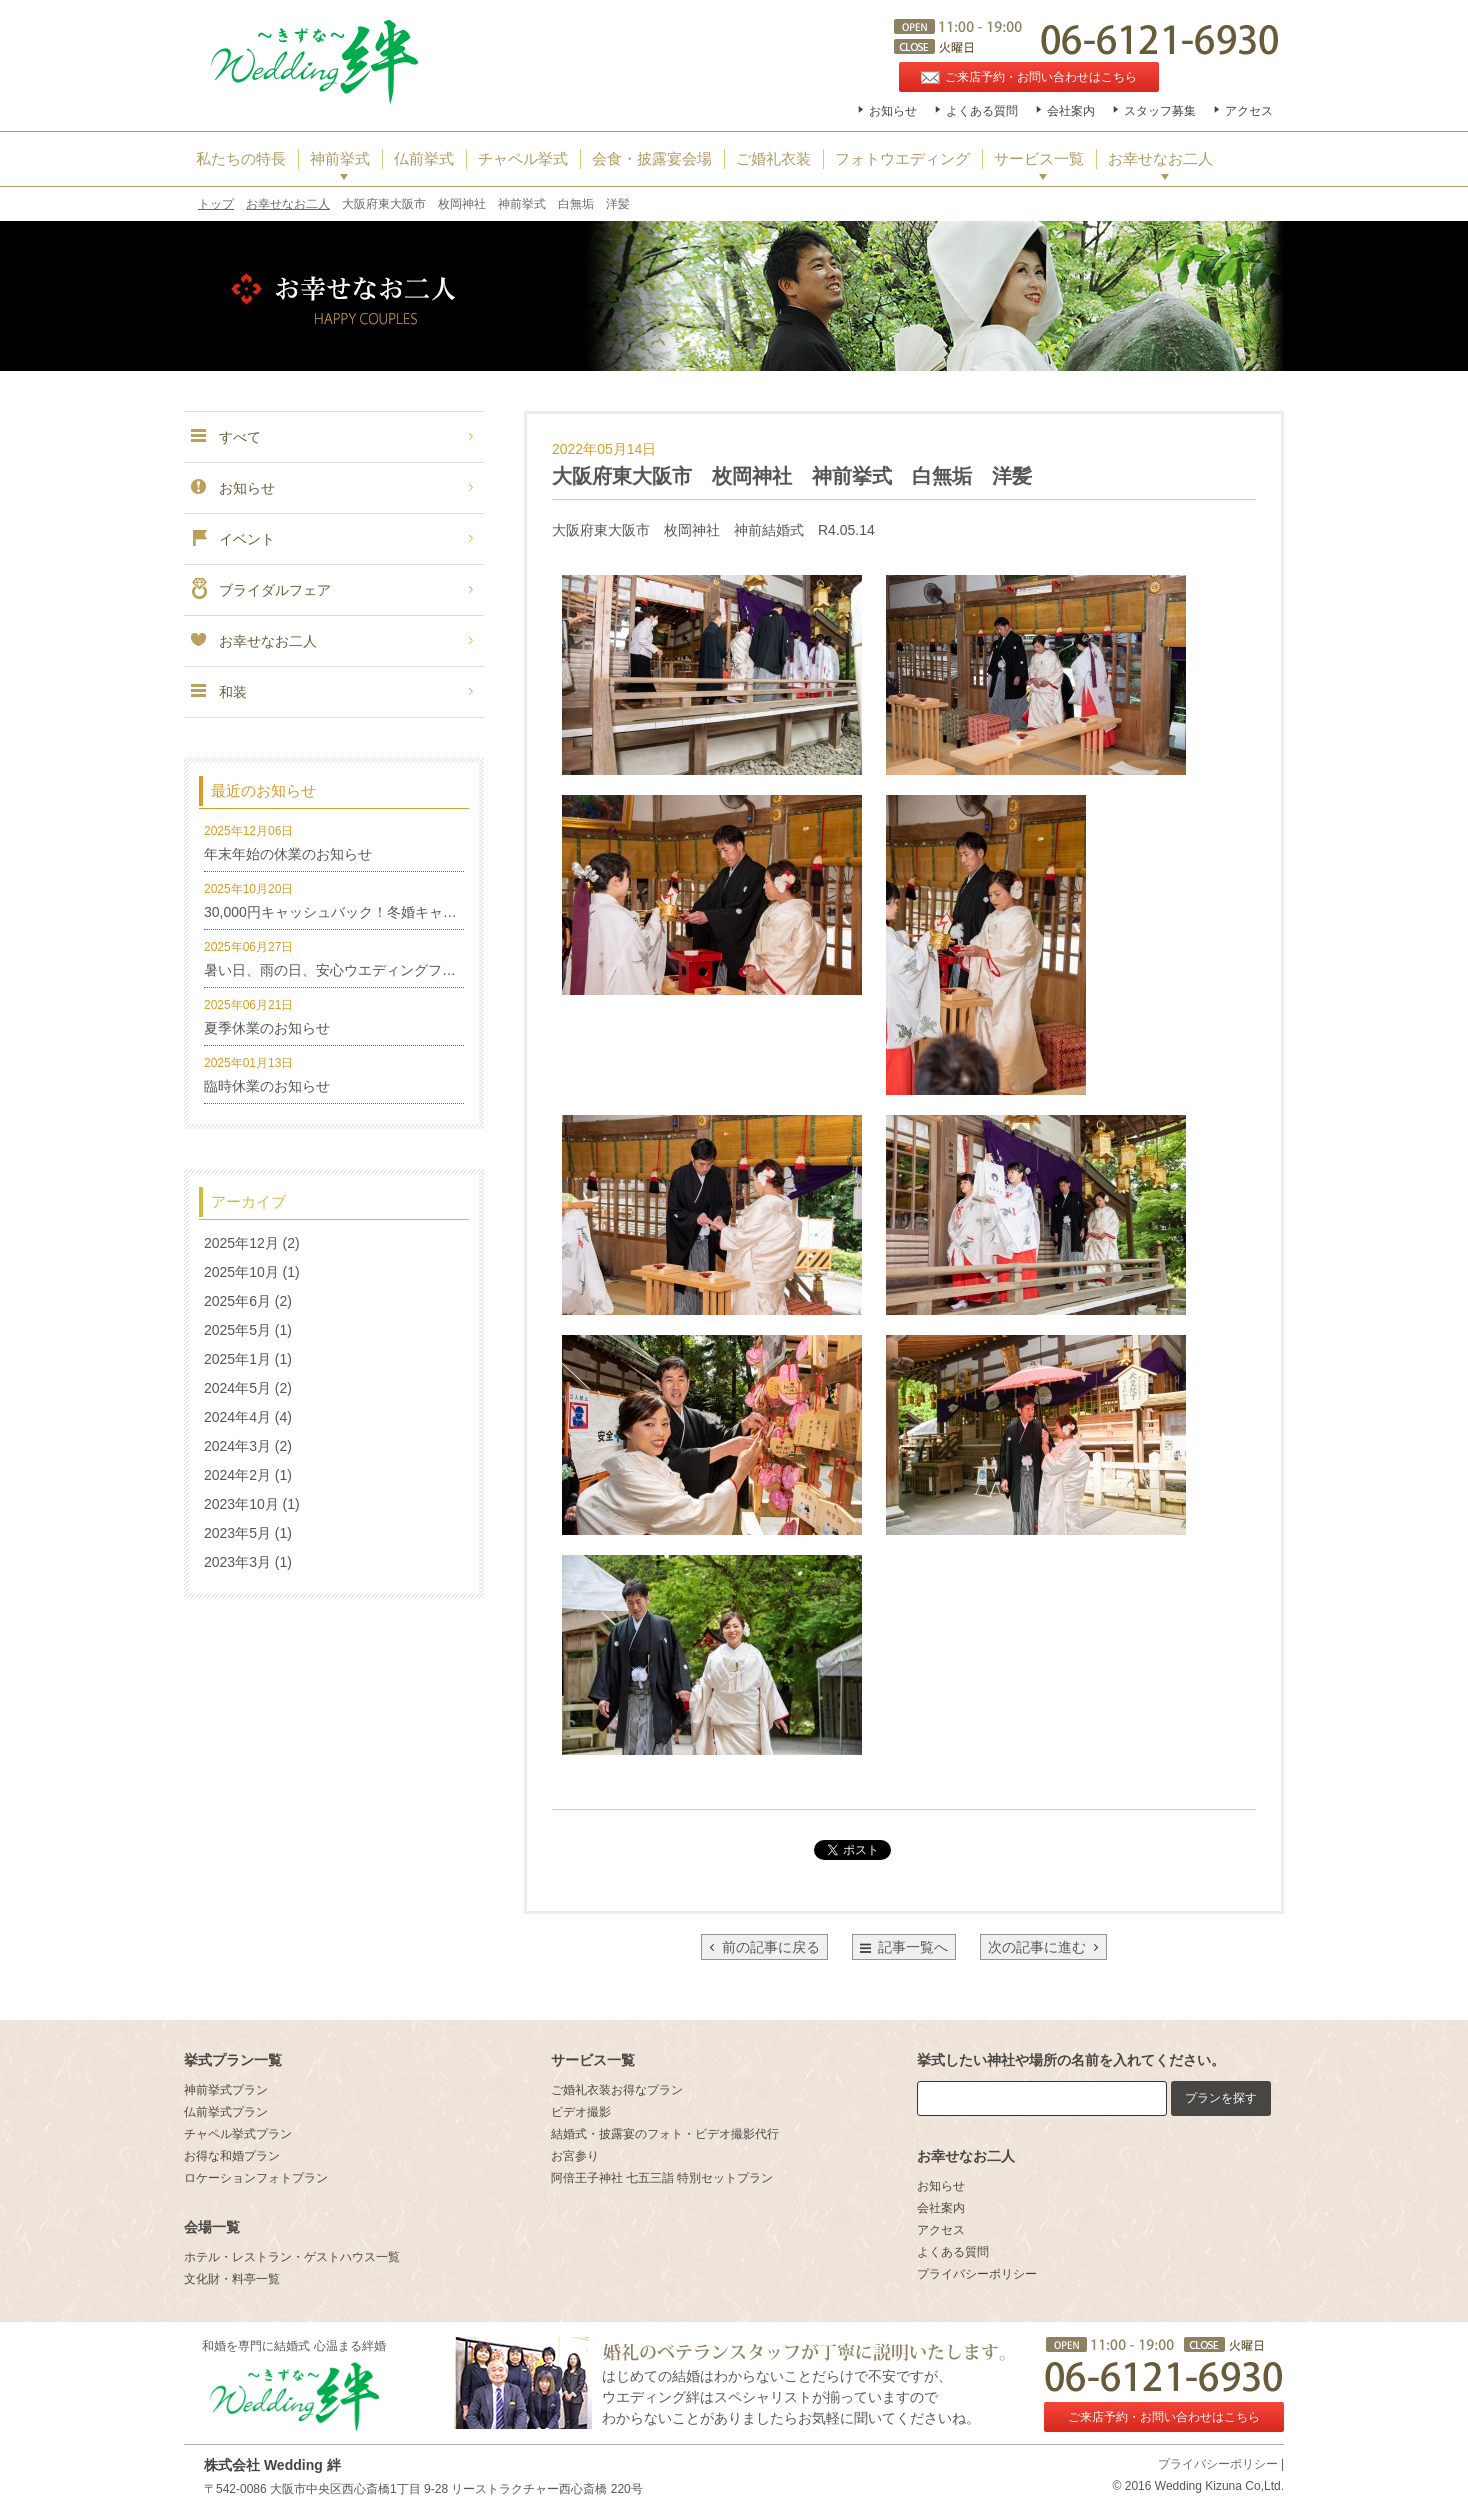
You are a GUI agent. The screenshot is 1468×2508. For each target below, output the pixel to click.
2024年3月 (237, 1446)
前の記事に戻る (764, 1947)
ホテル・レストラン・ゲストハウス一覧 (292, 2257)
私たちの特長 (241, 159)
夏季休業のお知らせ (267, 1028)
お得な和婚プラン (232, 2156)
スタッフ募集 (1160, 111)
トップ (216, 204)
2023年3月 (237, 1562)
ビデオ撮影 (581, 2112)
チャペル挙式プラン (238, 2134)
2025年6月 (237, 1301)
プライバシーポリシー (977, 2274)
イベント (232, 539)
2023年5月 (237, 1533)
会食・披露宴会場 (652, 159)
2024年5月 (237, 1388)
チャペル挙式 (523, 159)
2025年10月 (241, 1272)
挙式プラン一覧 (233, 2060)
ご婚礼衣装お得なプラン (617, 2090)
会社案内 (1071, 111)
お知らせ (893, 111)
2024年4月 (237, 1417)
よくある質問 (982, 111)
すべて (225, 437)
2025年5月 (237, 1330)
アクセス (1249, 111)
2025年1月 (237, 1359)
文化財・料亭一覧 (232, 2279)
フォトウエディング (902, 159)
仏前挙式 (424, 159)
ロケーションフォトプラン (256, 2178)
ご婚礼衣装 (773, 159)
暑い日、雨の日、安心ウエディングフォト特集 (351, 970)
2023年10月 (241, 1504)
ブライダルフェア (260, 590)
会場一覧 (212, 2227)
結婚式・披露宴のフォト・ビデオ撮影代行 (665, 2134)
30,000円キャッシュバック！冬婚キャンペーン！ (358, 912)
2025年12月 (241, 1243)
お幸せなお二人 (1160, 159)
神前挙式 (340, 159)
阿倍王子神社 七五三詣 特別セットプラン (662, 2178)
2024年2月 (237, 1475)
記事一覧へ (913, 1947)
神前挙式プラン (226, 2090)
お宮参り (575, 2156)
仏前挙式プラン (226, 2112)
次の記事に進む (1043, 1947)
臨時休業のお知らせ (267, 1086)
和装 (218, 692)
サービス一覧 (1039, 159)
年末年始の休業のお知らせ (288, 854)
